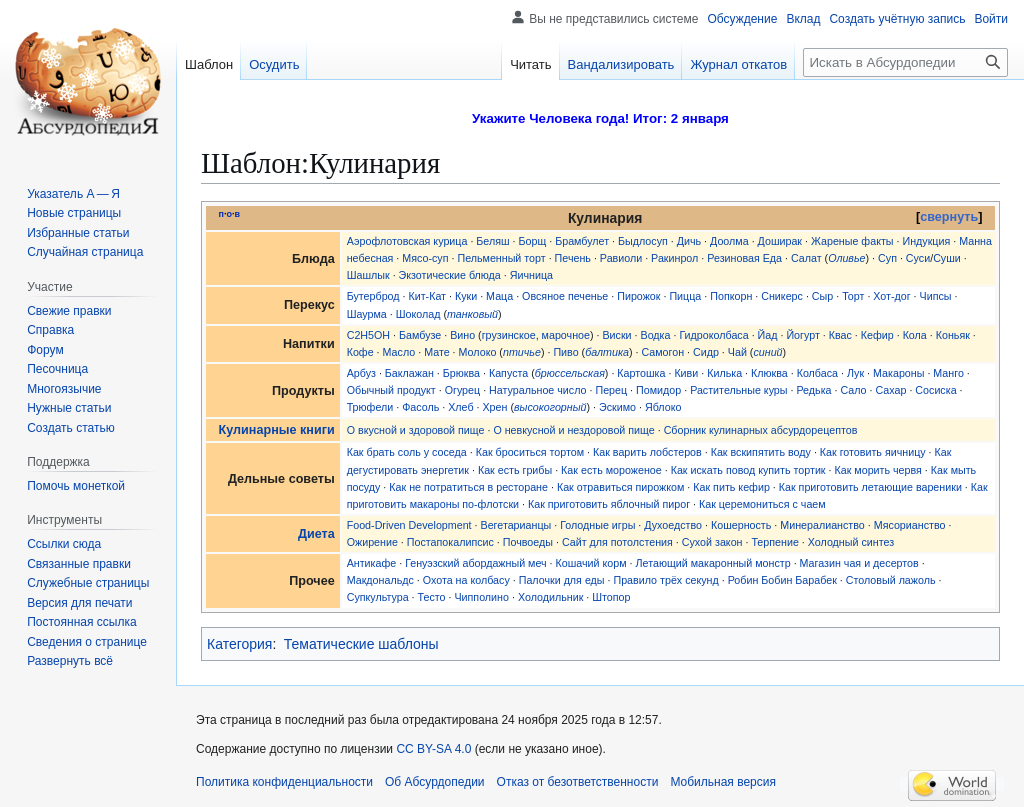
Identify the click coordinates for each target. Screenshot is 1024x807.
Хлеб (460, 407)
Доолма (729, 241)
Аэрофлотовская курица (407, 241)
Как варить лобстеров (647, 452)
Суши (947, 258)
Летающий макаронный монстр (713, 563)
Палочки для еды (562, 580)
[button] (70, 661)
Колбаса (817, 373)
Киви (686, 373)
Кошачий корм (591, 563)
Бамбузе (420, 335)
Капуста (508, 373)
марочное (566, 335)
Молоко (478, 352)
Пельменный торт (501, 258)
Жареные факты (852, 241)
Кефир (877, 335)
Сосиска (935, 390)
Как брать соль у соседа (407, 452)
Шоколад (418, 314)
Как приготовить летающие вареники (870, 487)
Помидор (658, 390)
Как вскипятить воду (761, 452)
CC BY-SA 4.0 (433, 749)
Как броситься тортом (530, 452)
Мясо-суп (425, 258)
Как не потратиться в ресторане (468, 487)
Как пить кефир (731, 487)
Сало (853, 390)
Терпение (774, 542)
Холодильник (550, 597)
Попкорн (731, 296)
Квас (840, 335)
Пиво (565, 352)
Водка (656, 335)
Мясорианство (910, 525)
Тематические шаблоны (361, 644)
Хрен (494, 407)
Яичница (531, 275)
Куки (466, 296)
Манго (948, 373)
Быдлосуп (643, 241)
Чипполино (481, 597)
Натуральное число (537, 390)
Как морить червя (877, 470)
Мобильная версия (723, 782)
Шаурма (367, 314)
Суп (887, 258)
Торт (853, 296)
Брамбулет (582, 241)
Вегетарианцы (516, 525)
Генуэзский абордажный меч (475, 563)
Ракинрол (674, 258)
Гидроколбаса (713, 335)
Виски (616, 335)
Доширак (780, 241)
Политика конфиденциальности (284, 782)
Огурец (463, 390)
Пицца (685, 296)
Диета (316, 534)
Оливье (846, 258)
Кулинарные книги (277, 430)
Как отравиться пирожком (620, 487)
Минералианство (822, 525)
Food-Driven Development (409, 525)
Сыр (822, 296)
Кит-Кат (427, 296)
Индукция (926, 241)
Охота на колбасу (466, 580)
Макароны (898, 373)
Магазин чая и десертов (859, 563)
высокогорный (550, 407)
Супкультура (378, 597)
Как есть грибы (515, 470)
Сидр (706, 352)
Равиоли (621, 258)
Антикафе (372, 563)
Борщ (533, 241)
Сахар (890, 390)
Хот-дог (891, 296)
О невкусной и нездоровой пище (573, 430)
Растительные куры (738, 390)
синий (767, 352)
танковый (472, 314)
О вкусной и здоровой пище (416, 430)
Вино (462, 335)
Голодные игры (597, 525)
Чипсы (936, 296)
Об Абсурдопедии (435, 782)
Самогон (662, 352)
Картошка (641, 373)
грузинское (509, 335)
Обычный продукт (391, 390)
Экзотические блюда (450, 275)
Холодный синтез (851, 542)
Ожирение (372, 542)
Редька (813, 390)
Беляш (492, 241)
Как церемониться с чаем (762, 504)
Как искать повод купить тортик (748, 470)
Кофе (360, 352)
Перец (611, 390)
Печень (573, 258)
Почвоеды (528, 542)
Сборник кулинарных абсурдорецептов (761, 430)
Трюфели (370, 407)
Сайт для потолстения (617, 542)
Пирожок (638, 296)
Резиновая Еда (744, 258)
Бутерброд (373, 296)
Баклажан (409, 373)
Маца (499, 296)
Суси (918, 258)
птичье (522, 352)
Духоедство (673, 525)
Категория (239, 644)
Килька (724, 373)
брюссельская (570, 373)
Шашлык (368, 275)
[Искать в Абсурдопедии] (905, 62)
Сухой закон (712, 542)
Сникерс (782, 296)
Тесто (432, 597)
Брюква (461, 373)
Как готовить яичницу (873, 452)
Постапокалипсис (450, 542)
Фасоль (420, 407)
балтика (607, 352)
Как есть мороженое (611, 470)
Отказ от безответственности (578, 782)
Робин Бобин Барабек (782, 580)
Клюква (769, 373)
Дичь (689, 241)
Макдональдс (380, 580)
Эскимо (617, 407)
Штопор (611, 597)
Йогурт (802, 335)
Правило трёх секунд (665, 580)
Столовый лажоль (891, 580)
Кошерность (741, 525)
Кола (915, 335)
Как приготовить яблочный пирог (609, 504)
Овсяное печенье (565, 296)
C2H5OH (368, 335)
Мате (437, 352)
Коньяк (953, 335)
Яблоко (663, 407)
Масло (399, 352)
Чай (737, 352)
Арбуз (361, 373)
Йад (768, 335)
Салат (806, 258)
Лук (855, 373)
